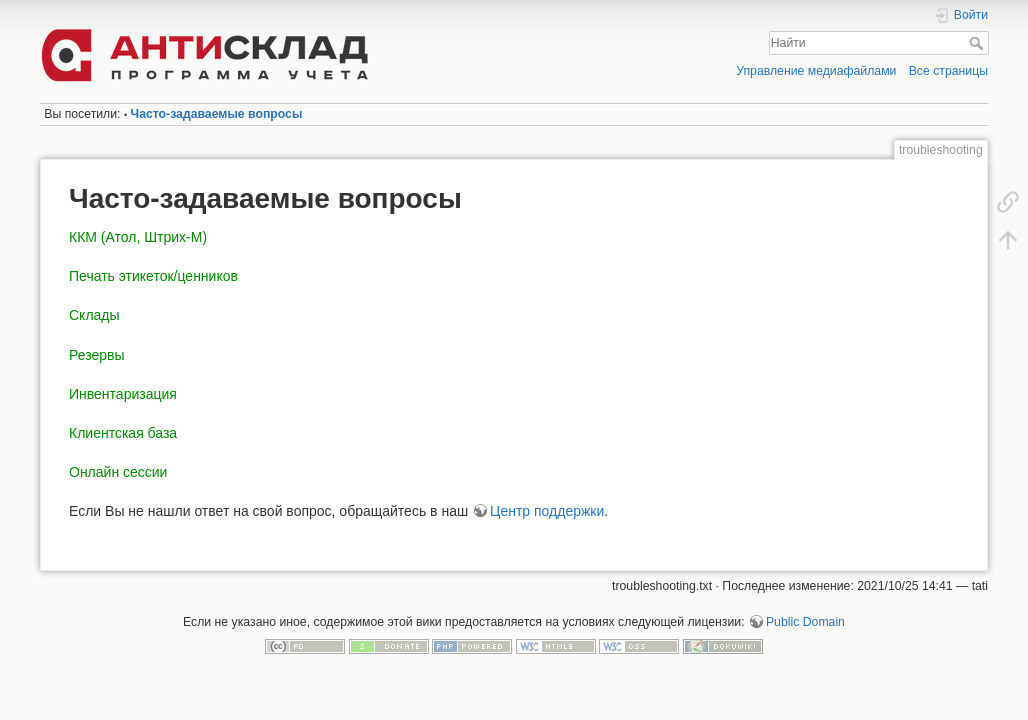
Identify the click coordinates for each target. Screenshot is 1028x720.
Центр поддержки (547, 511)
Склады (94, 315)
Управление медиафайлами (816, 71)
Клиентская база (123, 433)
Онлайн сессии (118, 472)
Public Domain (805, 622)
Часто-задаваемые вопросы (217, 114)
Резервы (97, 355)
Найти (978, 43)
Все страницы (948, 71)
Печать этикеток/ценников (153, 276)
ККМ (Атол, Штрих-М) (138, 237)
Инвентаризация (123, 394)
